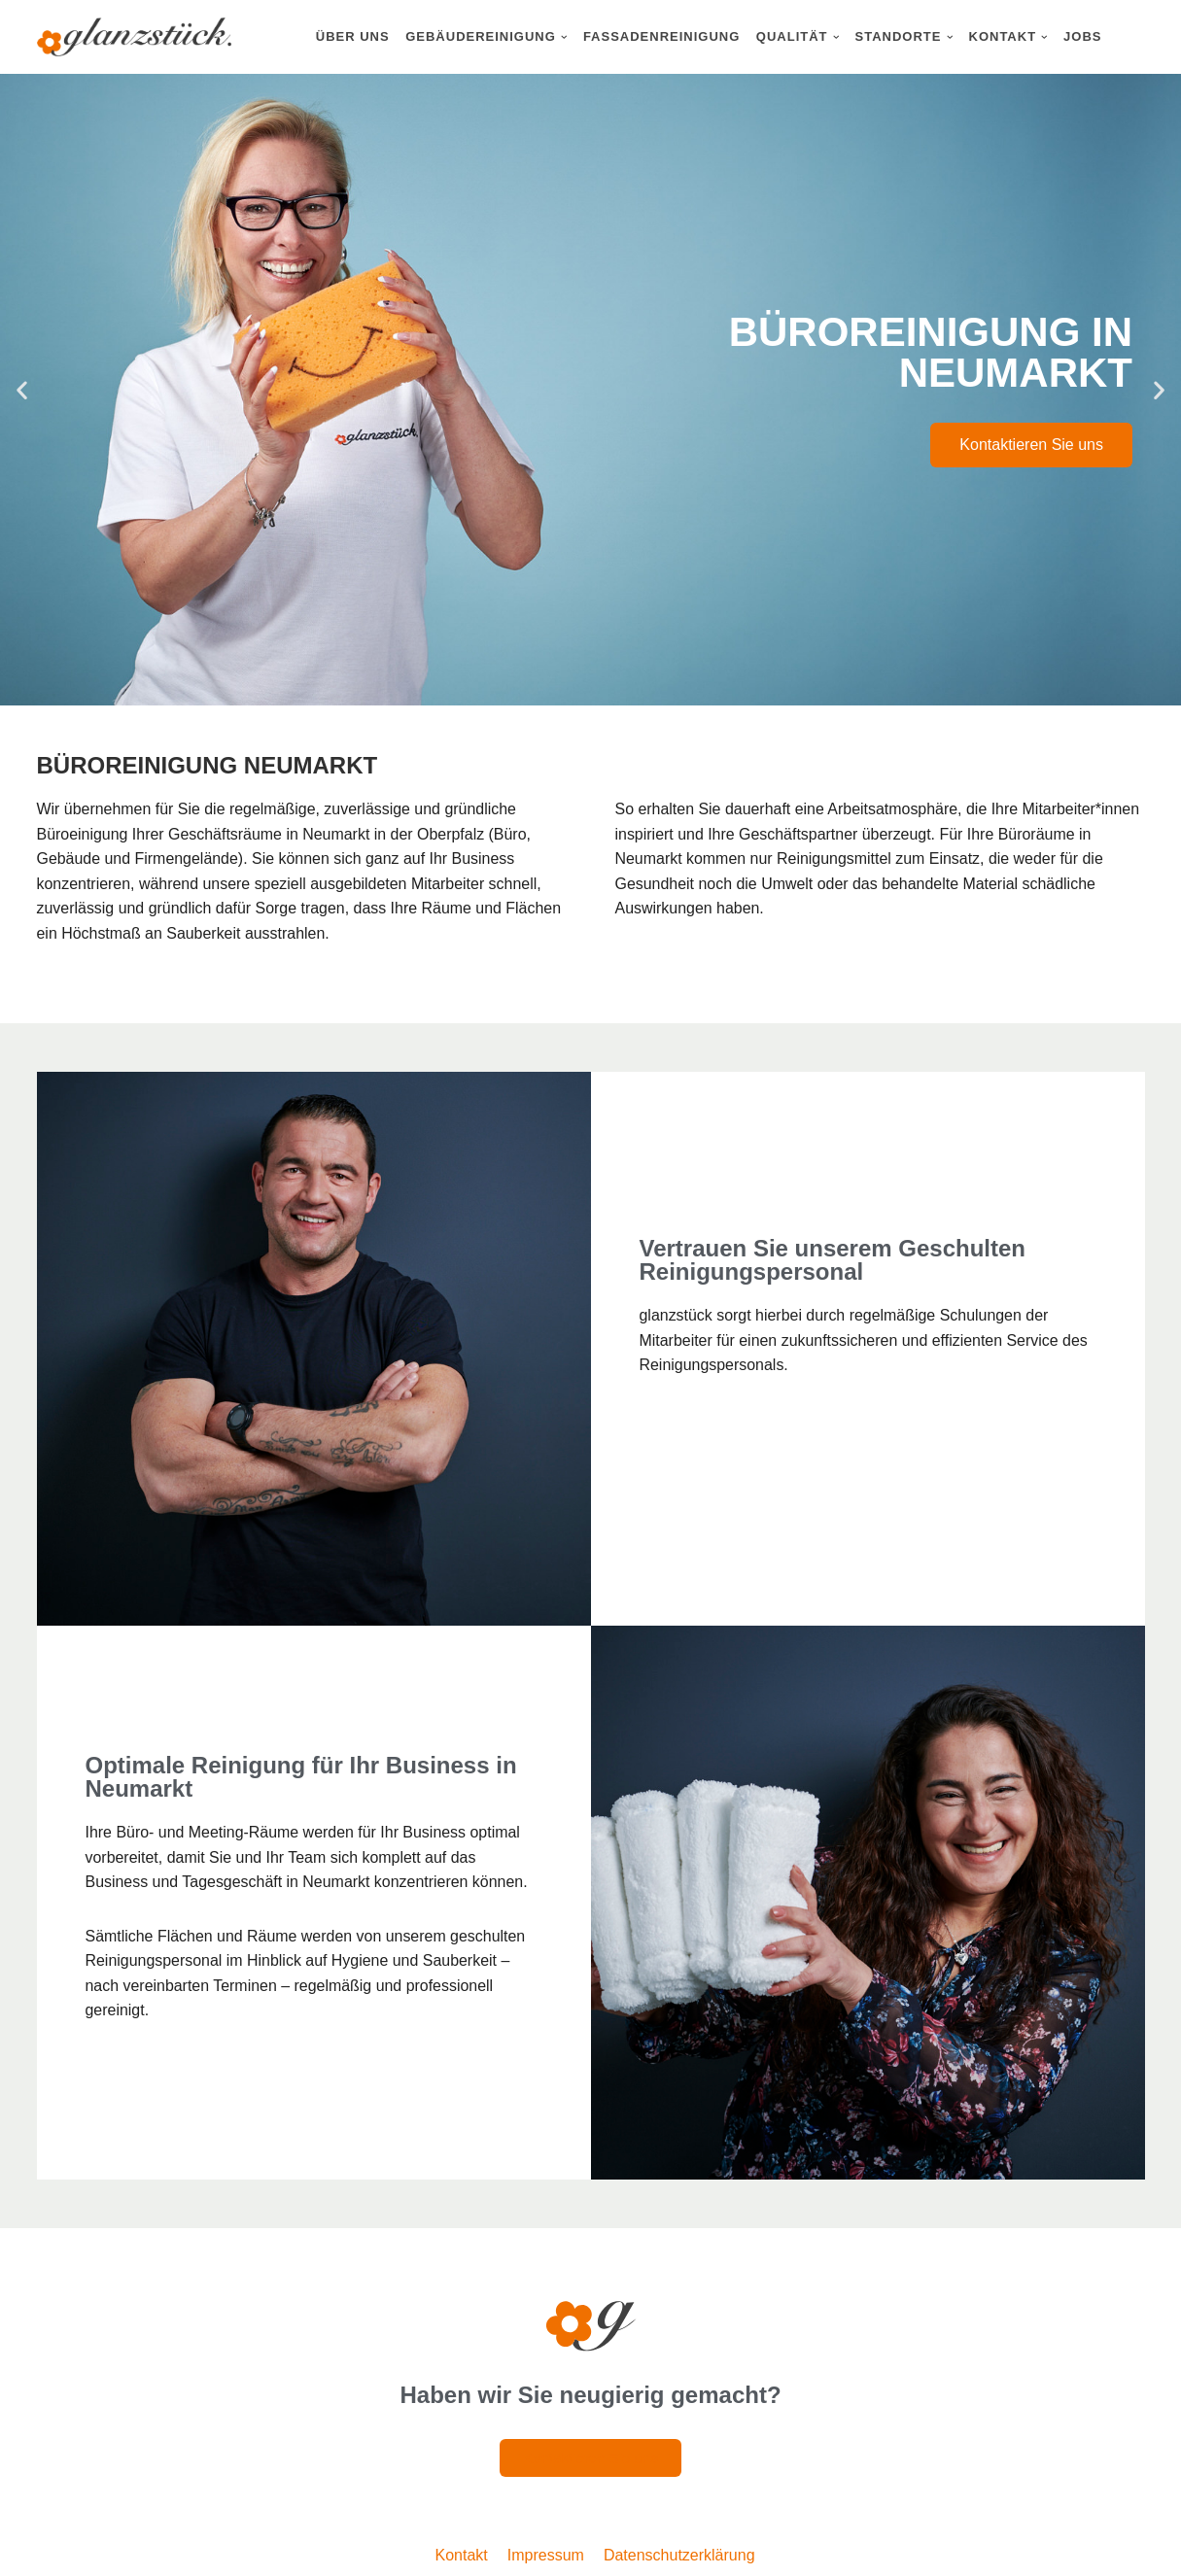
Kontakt (461, 2555)
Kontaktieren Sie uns (1031, 444)
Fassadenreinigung (661, 36)
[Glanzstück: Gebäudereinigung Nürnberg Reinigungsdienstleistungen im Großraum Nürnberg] (134, 36)
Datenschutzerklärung (679, 2555)
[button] (564, 37)
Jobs (1082, 36)
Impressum (545, 2555)
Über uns (353, 36)
